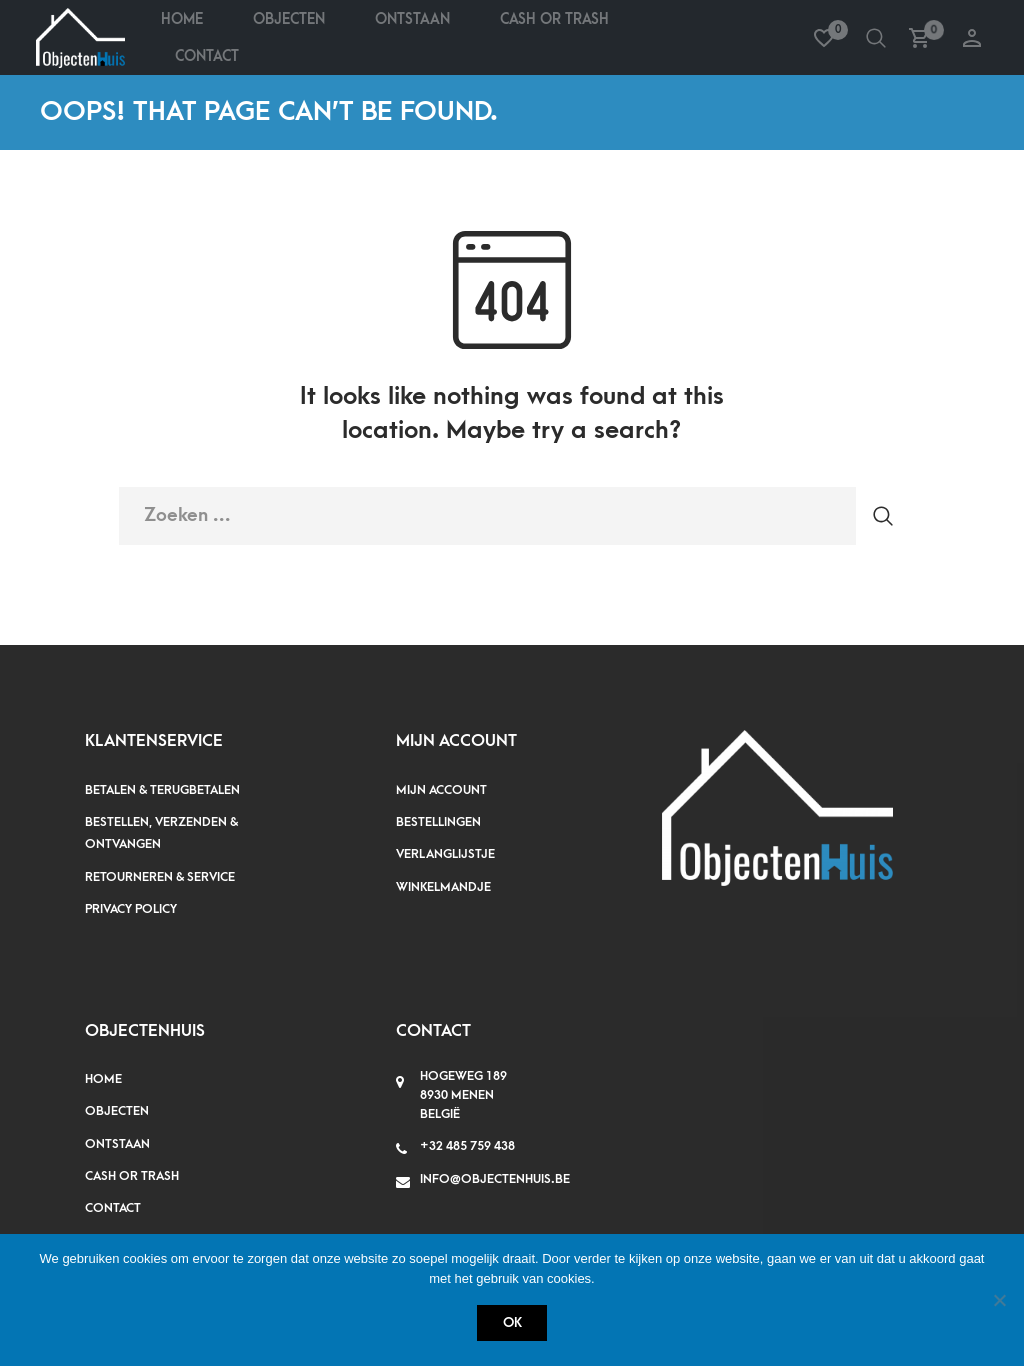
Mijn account (441, 790)
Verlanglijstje (445, 854)
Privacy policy (131, 909)
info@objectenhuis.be (495, 1179)
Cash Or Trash (554, 19)
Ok (512, 1322)
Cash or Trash (132, 1176)
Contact (207, 56)
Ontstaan (412, 19)
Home (182, 19)
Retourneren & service (160, 877)
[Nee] (999, 1300)
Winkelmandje (443, 887)
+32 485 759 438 (467, 1146)
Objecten (289, 19)
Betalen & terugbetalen (162, 790)
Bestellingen (438, 822)
